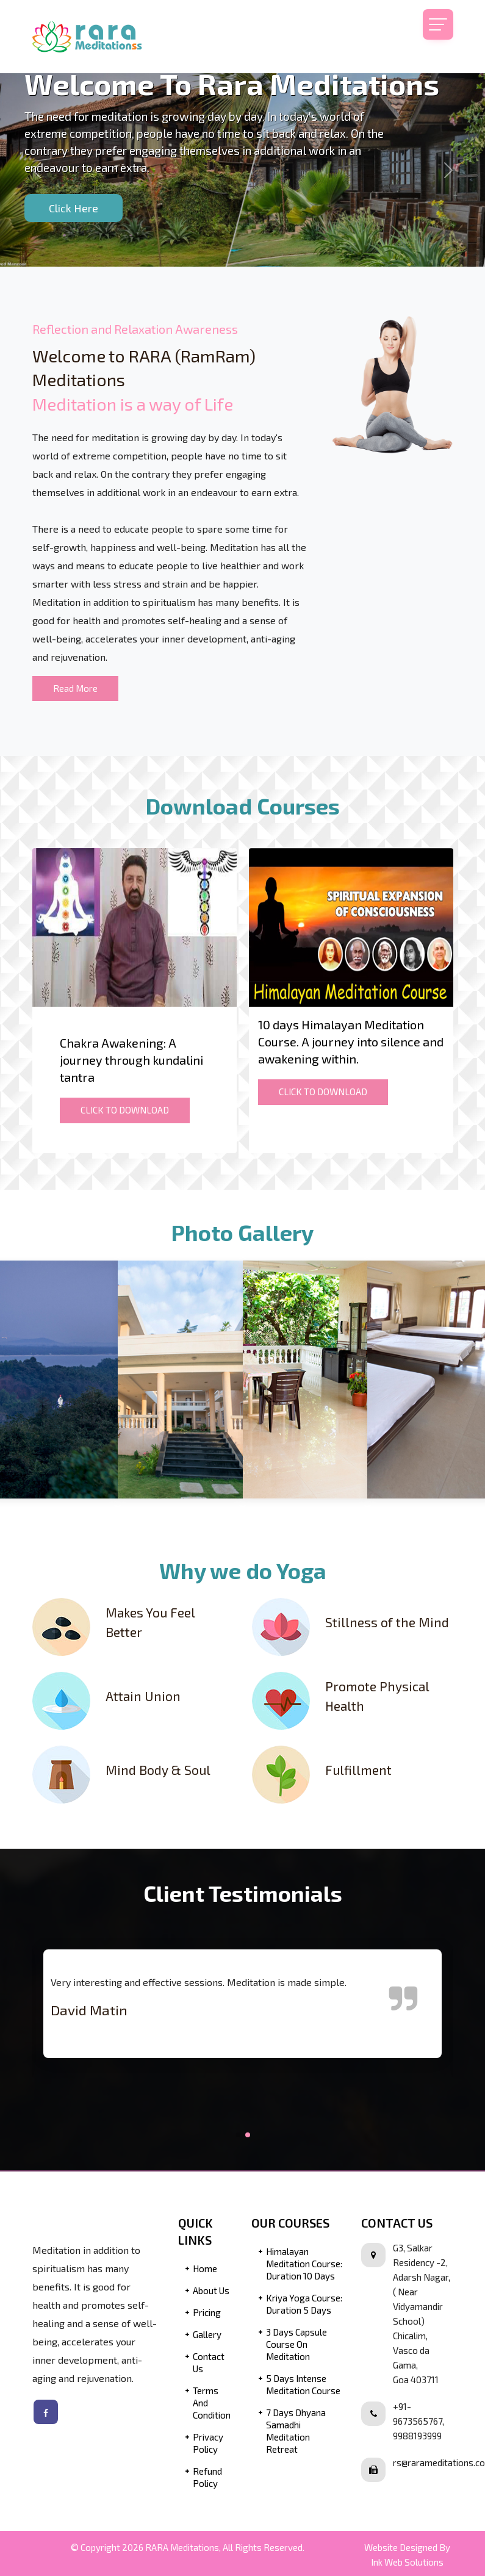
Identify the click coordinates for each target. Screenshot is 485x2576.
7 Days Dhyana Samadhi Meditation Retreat (296, 2435)
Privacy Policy (208, 2447)
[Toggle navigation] (438, 24)
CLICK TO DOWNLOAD (125, 1109)
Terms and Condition (212, 2407)
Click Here (73, 208)
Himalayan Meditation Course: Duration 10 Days (304, 2268)
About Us (211, 2294)
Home (205, 2272)
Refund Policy (207, 2481)
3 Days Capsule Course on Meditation (296, 2348)
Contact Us (209, 2366)
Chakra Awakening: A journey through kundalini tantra (131, 1059)
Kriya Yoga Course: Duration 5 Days (304, 2308)
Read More (75, 688)
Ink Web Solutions (407, 2566)
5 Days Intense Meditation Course (303, 2388)
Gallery (207, 2338)
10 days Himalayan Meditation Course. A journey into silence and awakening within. (351, 1041)
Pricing (207, 2316)
